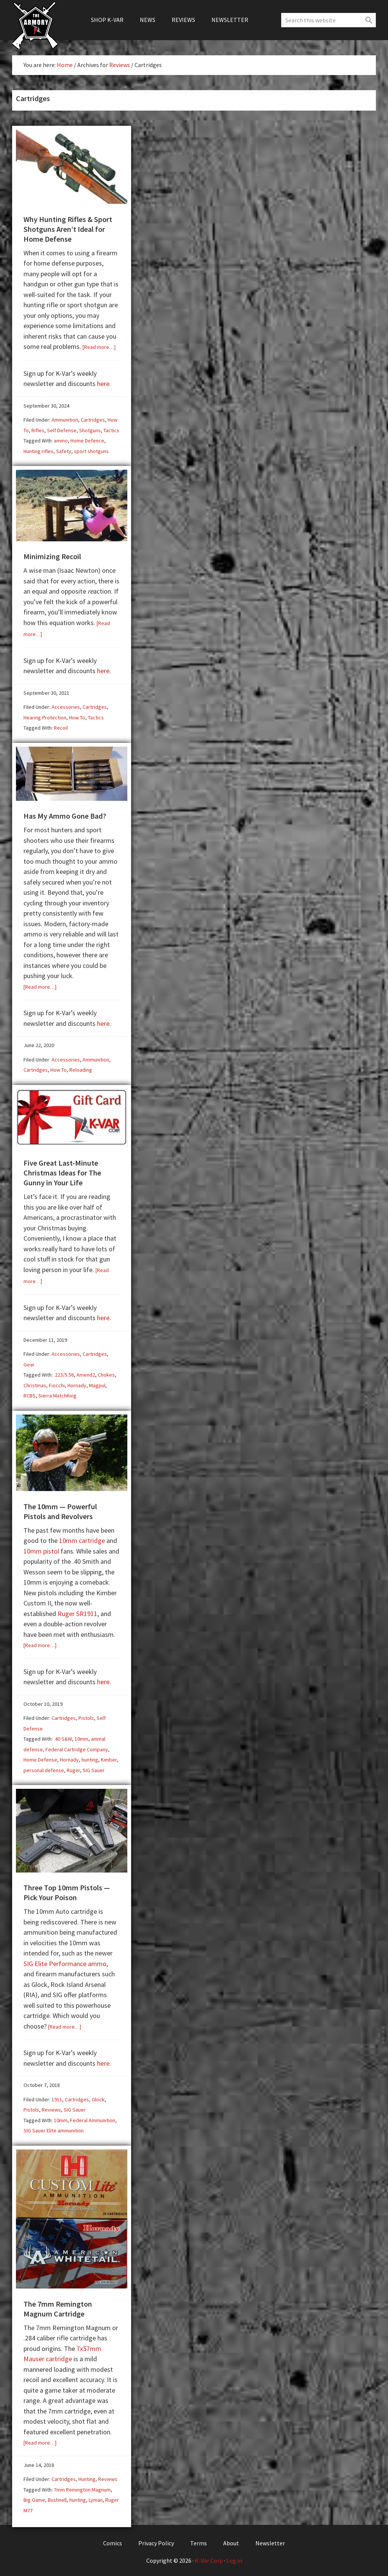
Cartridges (93, 419)
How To (77, 716)
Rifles (37, 430)
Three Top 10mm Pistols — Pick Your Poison (66, 1890)
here (103, 383)
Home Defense (40, 1757)
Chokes (106, 1373)
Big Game (34, 2497)
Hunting (86, 2476)
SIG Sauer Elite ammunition (53, 2128)
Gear (28, 1363)
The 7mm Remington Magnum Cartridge (57, 2306)
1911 (57, 2097)
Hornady (76, 1383)
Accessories (66, 706)
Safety (63, 450)
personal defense (43, 1768)
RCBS (29, 1394)
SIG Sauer (94, 1768)
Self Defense (62, 430)
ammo (61, 440)
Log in (234, 2558)
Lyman (96, 2497)
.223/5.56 (64, 1373)
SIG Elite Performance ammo (64, 1961)
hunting (89, 1757)
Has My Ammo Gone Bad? (64, 814)
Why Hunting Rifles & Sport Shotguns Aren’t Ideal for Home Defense (67, 228)
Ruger (73, 1768)
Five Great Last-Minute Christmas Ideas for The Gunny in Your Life (62, 1171)
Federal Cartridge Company (76, 1747)
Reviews (51, 2107)
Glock (98, 2097)
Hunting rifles (38, 450)
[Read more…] (99, 346)
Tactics (111, 430)
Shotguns (90, 430)
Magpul (97, 1383)
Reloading (80, 1068)
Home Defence (87, 440)
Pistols (86, 1716)
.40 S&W (63, 1736)
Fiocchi (57, 1383)
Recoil (61, 727)
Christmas (34, 1383)
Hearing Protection (44, 716)
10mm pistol (41, 1549)
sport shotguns (91, 450)
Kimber (109, 1757)
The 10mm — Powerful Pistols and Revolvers (60, 1509)
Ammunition (65, 419)
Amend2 (86, 1373)
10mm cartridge (82, 1538)
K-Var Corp (209, 2558)
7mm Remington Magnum (82, 2487)
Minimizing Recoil (52, 555)
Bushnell (57, 2497)
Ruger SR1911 (77, 1611)
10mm (81, 1736)
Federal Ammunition (92, 2118)
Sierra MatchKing (57, 1394)
